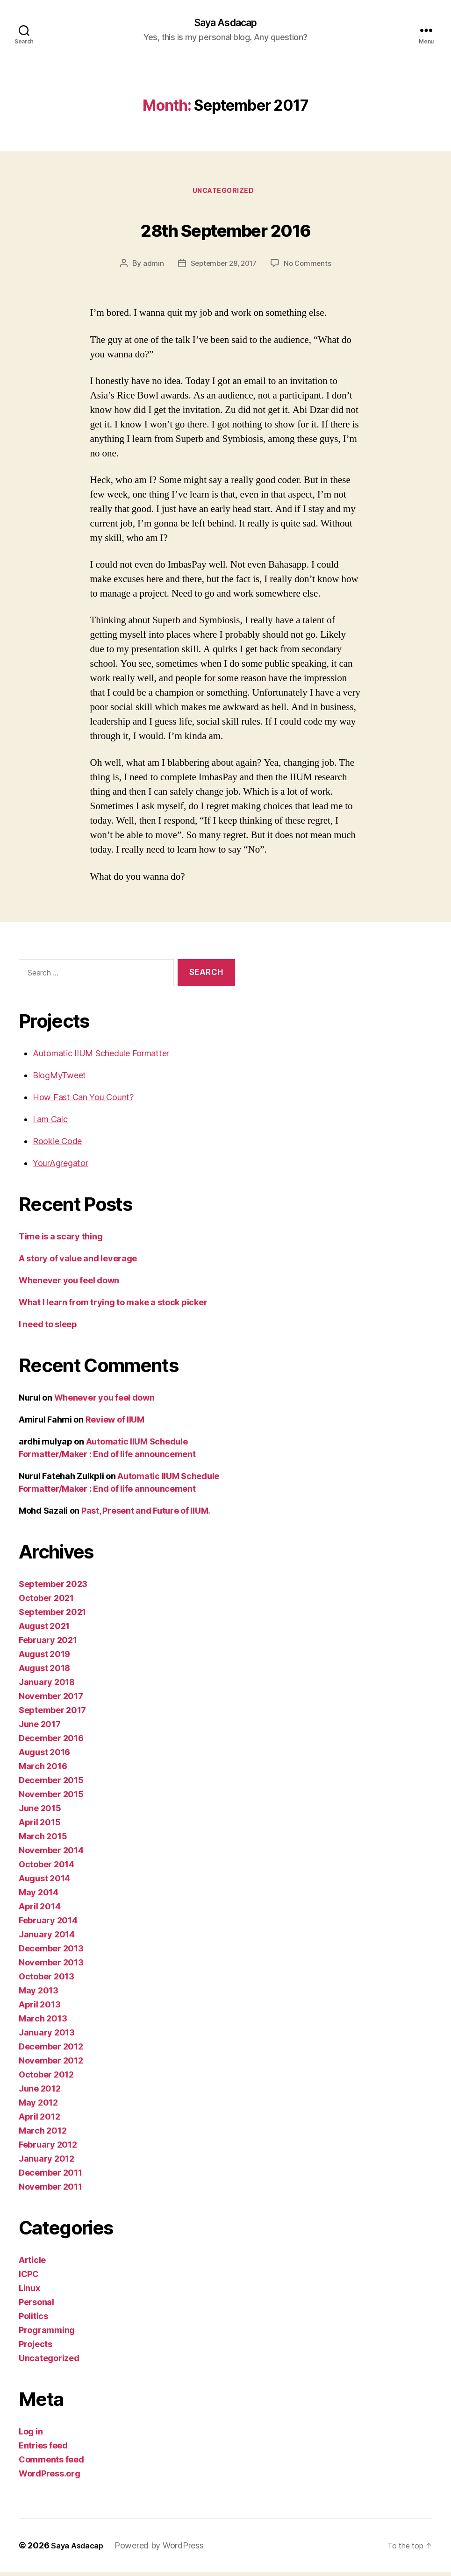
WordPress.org (49, 2478)
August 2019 (44, 1658)
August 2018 (44, 1672)
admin (149, 267)
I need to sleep (48, 1328)
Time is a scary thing (60, 1240)
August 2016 (44, 1756)
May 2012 (38, 2107)
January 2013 (47, 2037)
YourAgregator (60, 1167)
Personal (36, 2306)
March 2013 (43, 2023)
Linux (29, 2292)
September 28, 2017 (222, 267)
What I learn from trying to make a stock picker (113, 1306)
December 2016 (51, 1742)
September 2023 (53, 1588)
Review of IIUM (115, 1424)
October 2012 (46, 2079)
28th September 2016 (225, 230)
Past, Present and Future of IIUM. (145, 1515)
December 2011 (50, 2177)
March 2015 (43, 1840)
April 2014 (39, 1910)
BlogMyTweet (59, 1079)
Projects (35, 2348)
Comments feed (51, 2464)
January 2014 (47, 1938)
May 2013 (38, 1995)
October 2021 (46, 1602)
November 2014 (51, 1854)
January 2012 (46, 2163)
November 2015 (51, 1798)
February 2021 (48, 1644)
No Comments (310, 267)
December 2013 (51, 1952)
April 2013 (39, 2009)
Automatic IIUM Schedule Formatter (101, 1057)
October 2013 (46, 1980)
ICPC (29, 2278)
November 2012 (51, 2065)
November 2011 (50, 2191)
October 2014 (46, 1868)
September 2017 (52, 1714)
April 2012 (39, 2121)
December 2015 (51, 1784)
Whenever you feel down (69, 1284)
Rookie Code (57, 1145)
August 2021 (44, 1630)
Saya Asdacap (225, 23)
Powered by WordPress (165, 2550)
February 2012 (48, 2149)
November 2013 (51, 1966)
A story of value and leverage (78, 1262)
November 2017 (51, 1700)
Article (32, 2264)
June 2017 (40, 1728)
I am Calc (50, 1123)
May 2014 (38, 1896)
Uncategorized (225, 194)
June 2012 (40, 2093)
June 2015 (40, 1812)
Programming (47, 2334)
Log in (31, 2436)
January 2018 (47, 1686)
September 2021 (52, 1616)
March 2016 (43, 1770)
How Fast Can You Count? (83, 1101)
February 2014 (48, 1924)
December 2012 (51, 2051)
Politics (33, 2320)
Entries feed (43, 2450)
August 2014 (44, 1882)
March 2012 (42, 2135)
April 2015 (39, 1826)
